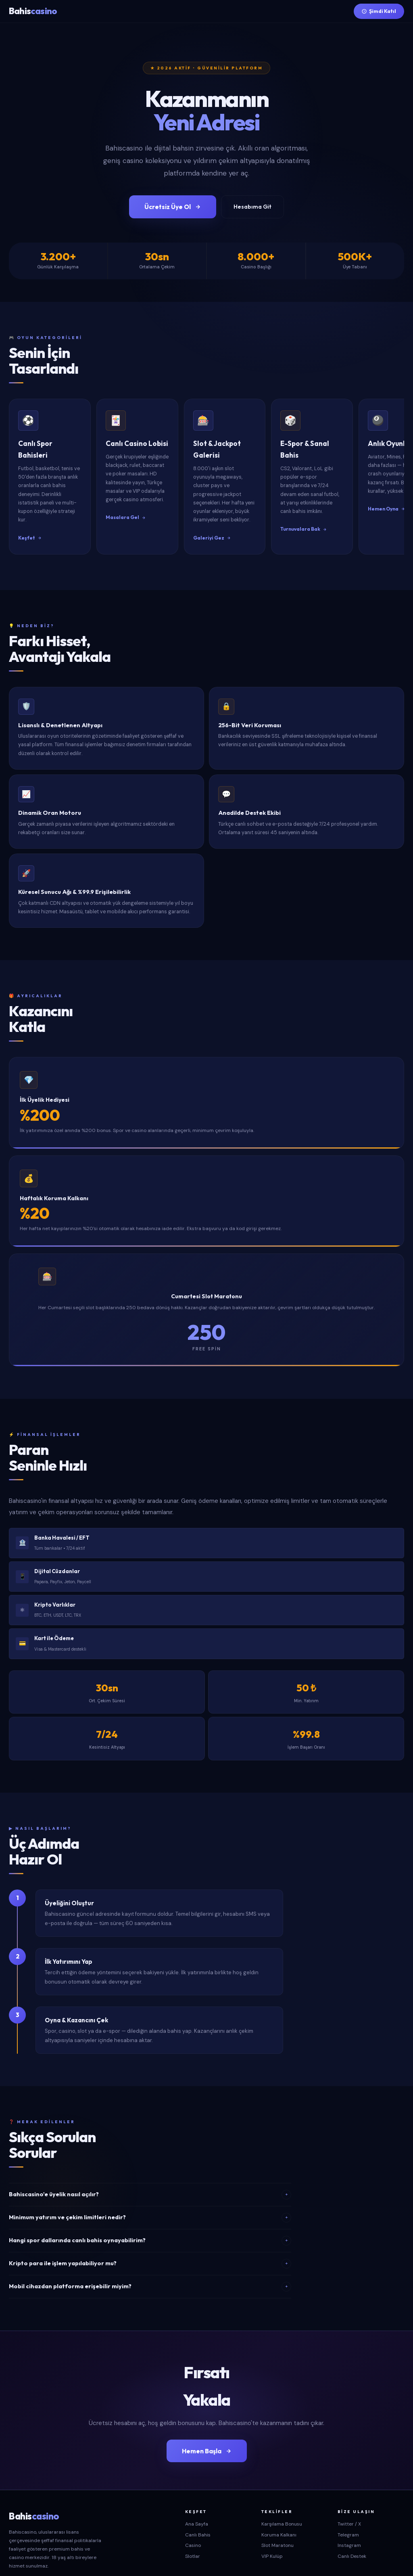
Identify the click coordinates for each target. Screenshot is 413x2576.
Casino (193, 2516)
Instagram (349, 2516)
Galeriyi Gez (258, 509)
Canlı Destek (352, 2527)
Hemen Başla (207, 2422)
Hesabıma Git (252, 206)
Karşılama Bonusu (281, 2495)
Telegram (348, 2506)
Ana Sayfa (196, 2495)
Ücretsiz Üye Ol (172, 207)
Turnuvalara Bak (373, 500)
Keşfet (30, 509)
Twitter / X (349, 2495)
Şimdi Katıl (379, 11)
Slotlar (192, 2527)
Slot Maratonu (277, 2516)
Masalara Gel (149, 509)
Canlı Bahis (198, 2506)
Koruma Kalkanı (278, 2506)
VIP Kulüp (272, 2527)
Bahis (33, 11)
